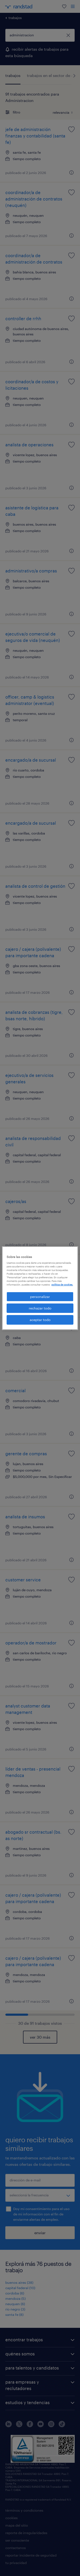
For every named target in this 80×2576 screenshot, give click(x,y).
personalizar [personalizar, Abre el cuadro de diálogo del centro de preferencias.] (40, 1296)
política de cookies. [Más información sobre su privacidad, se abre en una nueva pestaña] (62, 1284)
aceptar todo (40, 1320)
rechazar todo (40, 1308)
